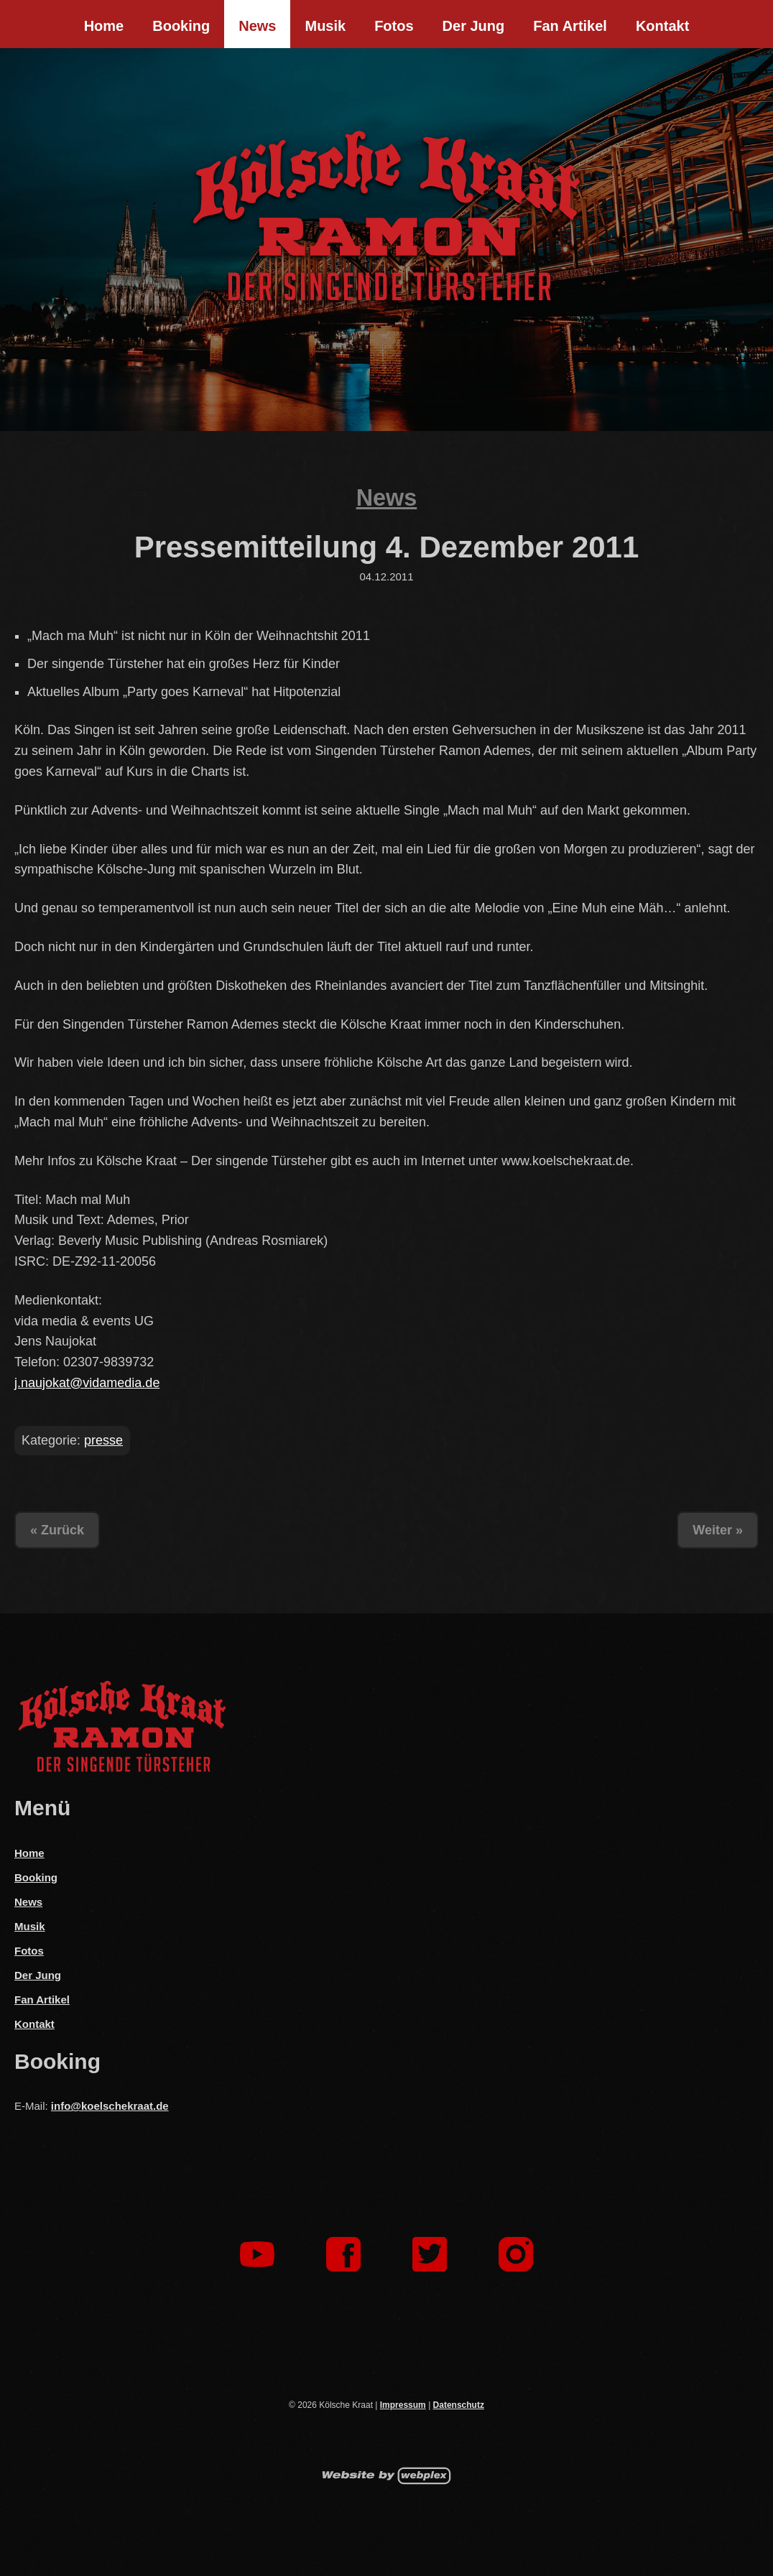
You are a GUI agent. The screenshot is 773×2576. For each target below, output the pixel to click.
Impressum (403, 2405)
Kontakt (662, 26)
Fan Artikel (570, 26)
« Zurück (57, 1530)
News (257, 26)
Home (104, 26)
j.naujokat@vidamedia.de (86, 1383)
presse (103, 1440)
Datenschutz (458, 2405)
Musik (325, 26)
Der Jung (474, 26)
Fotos (393, 26)
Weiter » (718, 1530)
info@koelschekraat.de (110, 2106)
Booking (181, 26)
